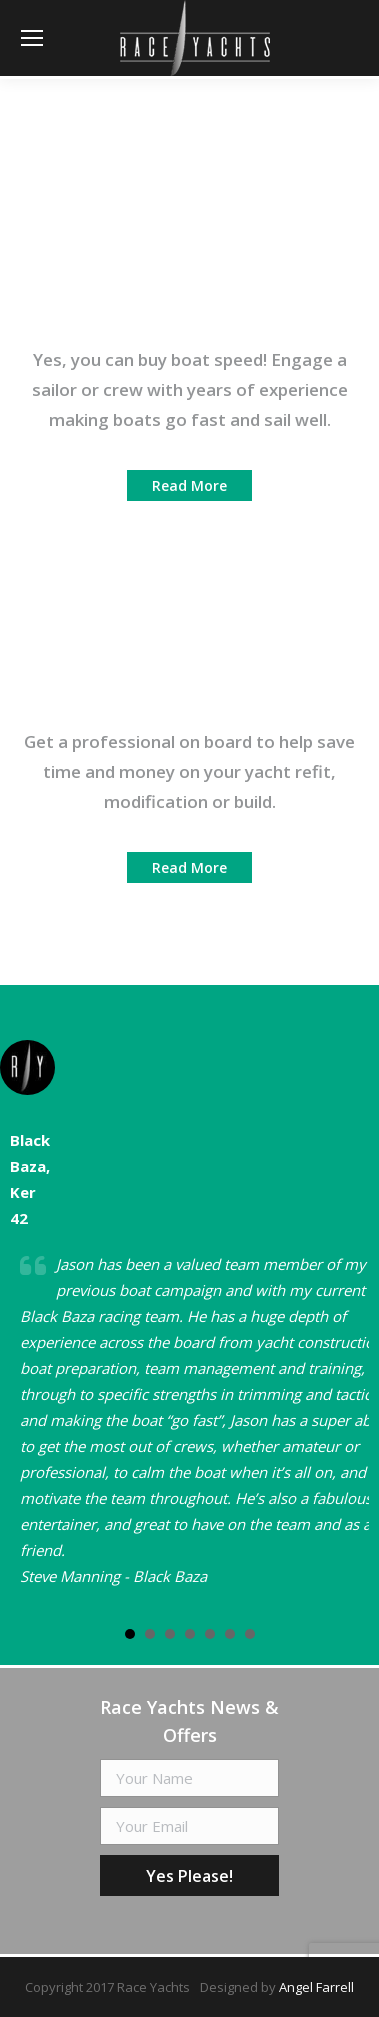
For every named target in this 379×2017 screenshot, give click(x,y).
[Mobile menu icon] (32, 38)
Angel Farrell (316, 1987)
